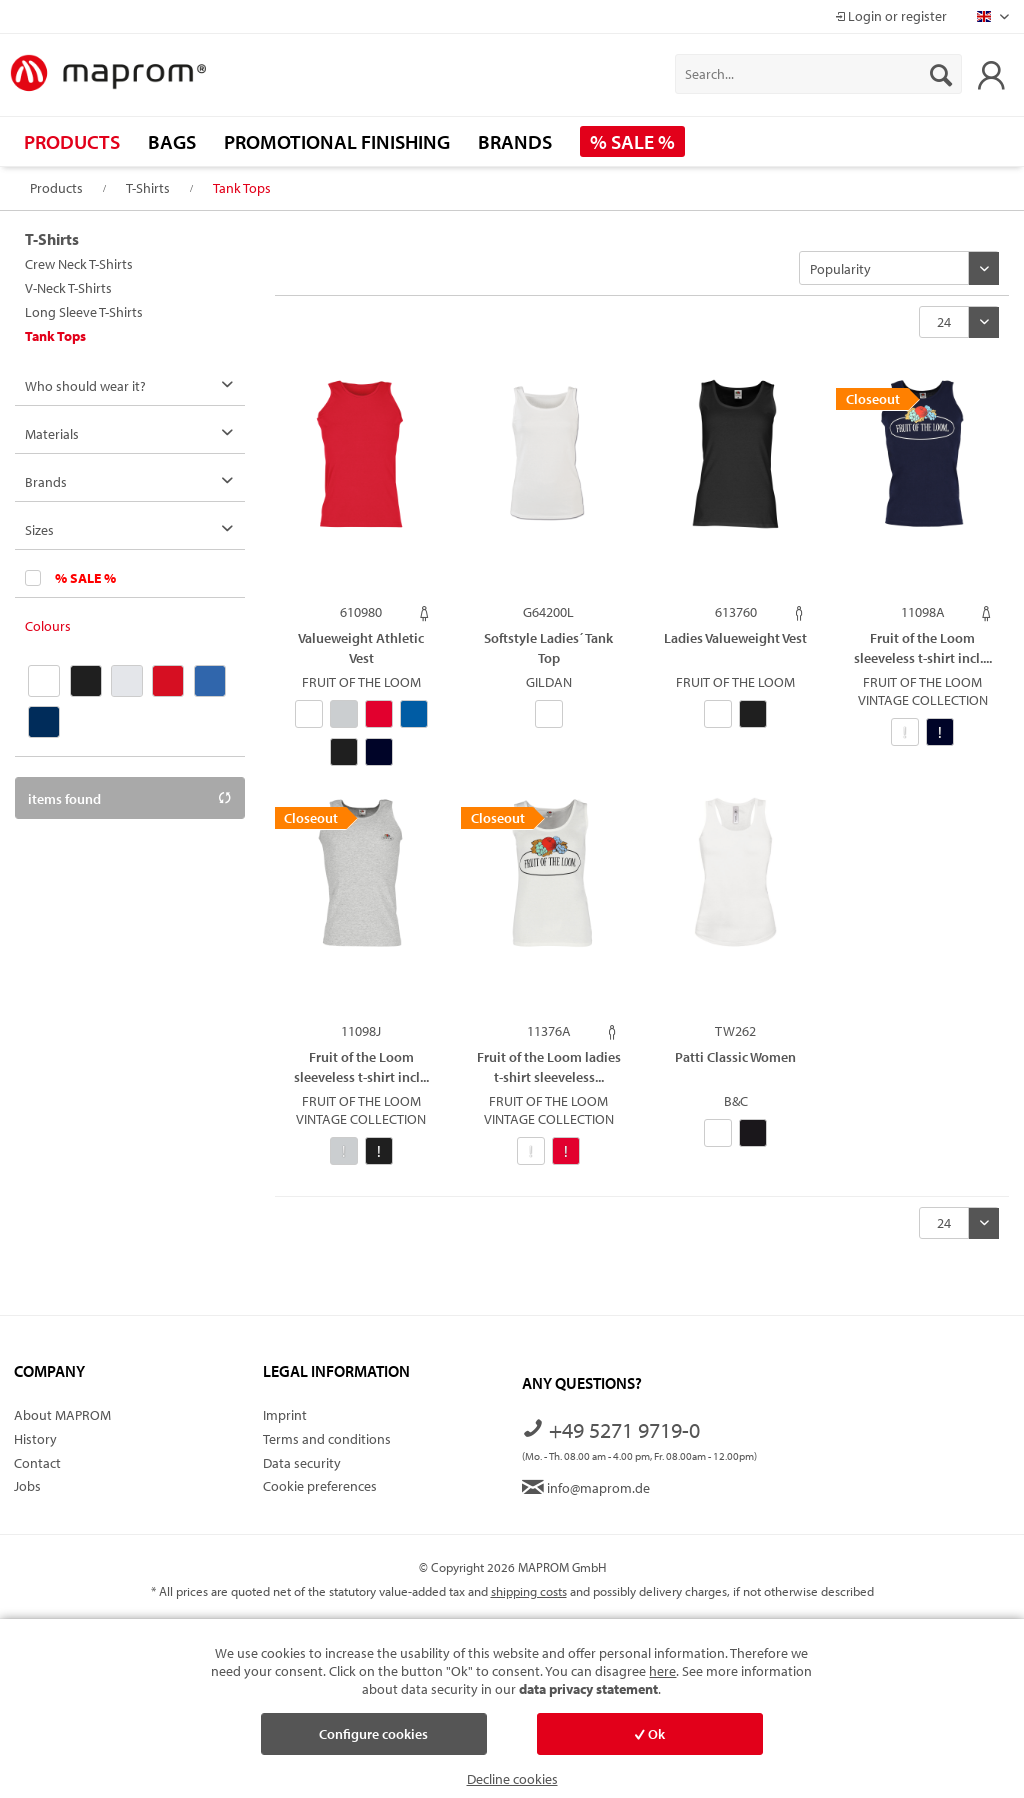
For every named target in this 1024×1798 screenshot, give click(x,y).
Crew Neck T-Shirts (79, 264)
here (662, 1671)
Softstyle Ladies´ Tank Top (548, 647)
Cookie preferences (320, 1486)
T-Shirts (52, 239)
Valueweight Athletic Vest (361, 647)
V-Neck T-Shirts (68, 288)
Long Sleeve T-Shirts (84, 312)
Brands (46, 482)
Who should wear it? (85, 386)
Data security (302, 1463)
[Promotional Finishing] (337, 141)
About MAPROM (62, 1415)
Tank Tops (55, 336)
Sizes (39, 530)
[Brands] (515, 141)
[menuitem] (818, 74)
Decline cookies (512, 1779)
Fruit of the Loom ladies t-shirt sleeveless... (549, 1066)
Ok (650, 1734)
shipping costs (529, 1591)
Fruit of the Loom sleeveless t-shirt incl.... (923, 647)
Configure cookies (373, 1734)
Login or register (891, 16)
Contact (37, 1463)
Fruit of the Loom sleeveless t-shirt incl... (361, 1066)
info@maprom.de (586, 1488)
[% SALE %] (632, 141)
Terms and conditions (327, 1439)
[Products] (72, 141)
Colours (48, 626)
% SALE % (85, 578)
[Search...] (818, 74)
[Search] (941, 74)
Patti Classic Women (735, 1057)
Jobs (27, 1486)
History (35, 1439)
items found (130, 799)
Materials (52, 434)
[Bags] (172, 141)
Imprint (285, 1415)
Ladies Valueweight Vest (735, 638)
